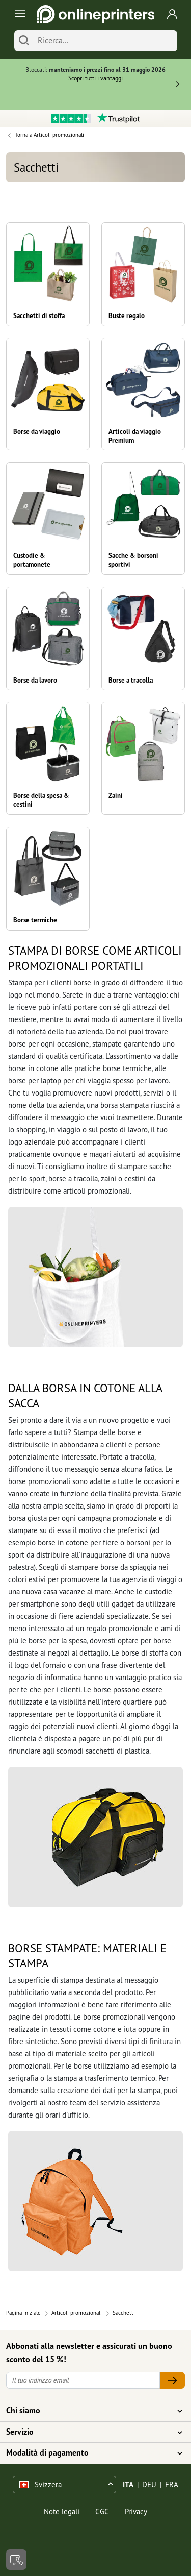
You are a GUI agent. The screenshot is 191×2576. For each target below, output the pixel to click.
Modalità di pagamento (89, 2453)
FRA (171, 2484)
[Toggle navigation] (18, 14)
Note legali (61, 2511)
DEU (149, 2484)
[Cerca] (24, 41)
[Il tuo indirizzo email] (83, 2380)
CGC (102, 2511)
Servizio (89, 2432)
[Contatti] (16, 2559)
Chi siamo (89, 2410)
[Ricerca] (105, 40)
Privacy (136, 2511)
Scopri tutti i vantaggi (95, 78)
